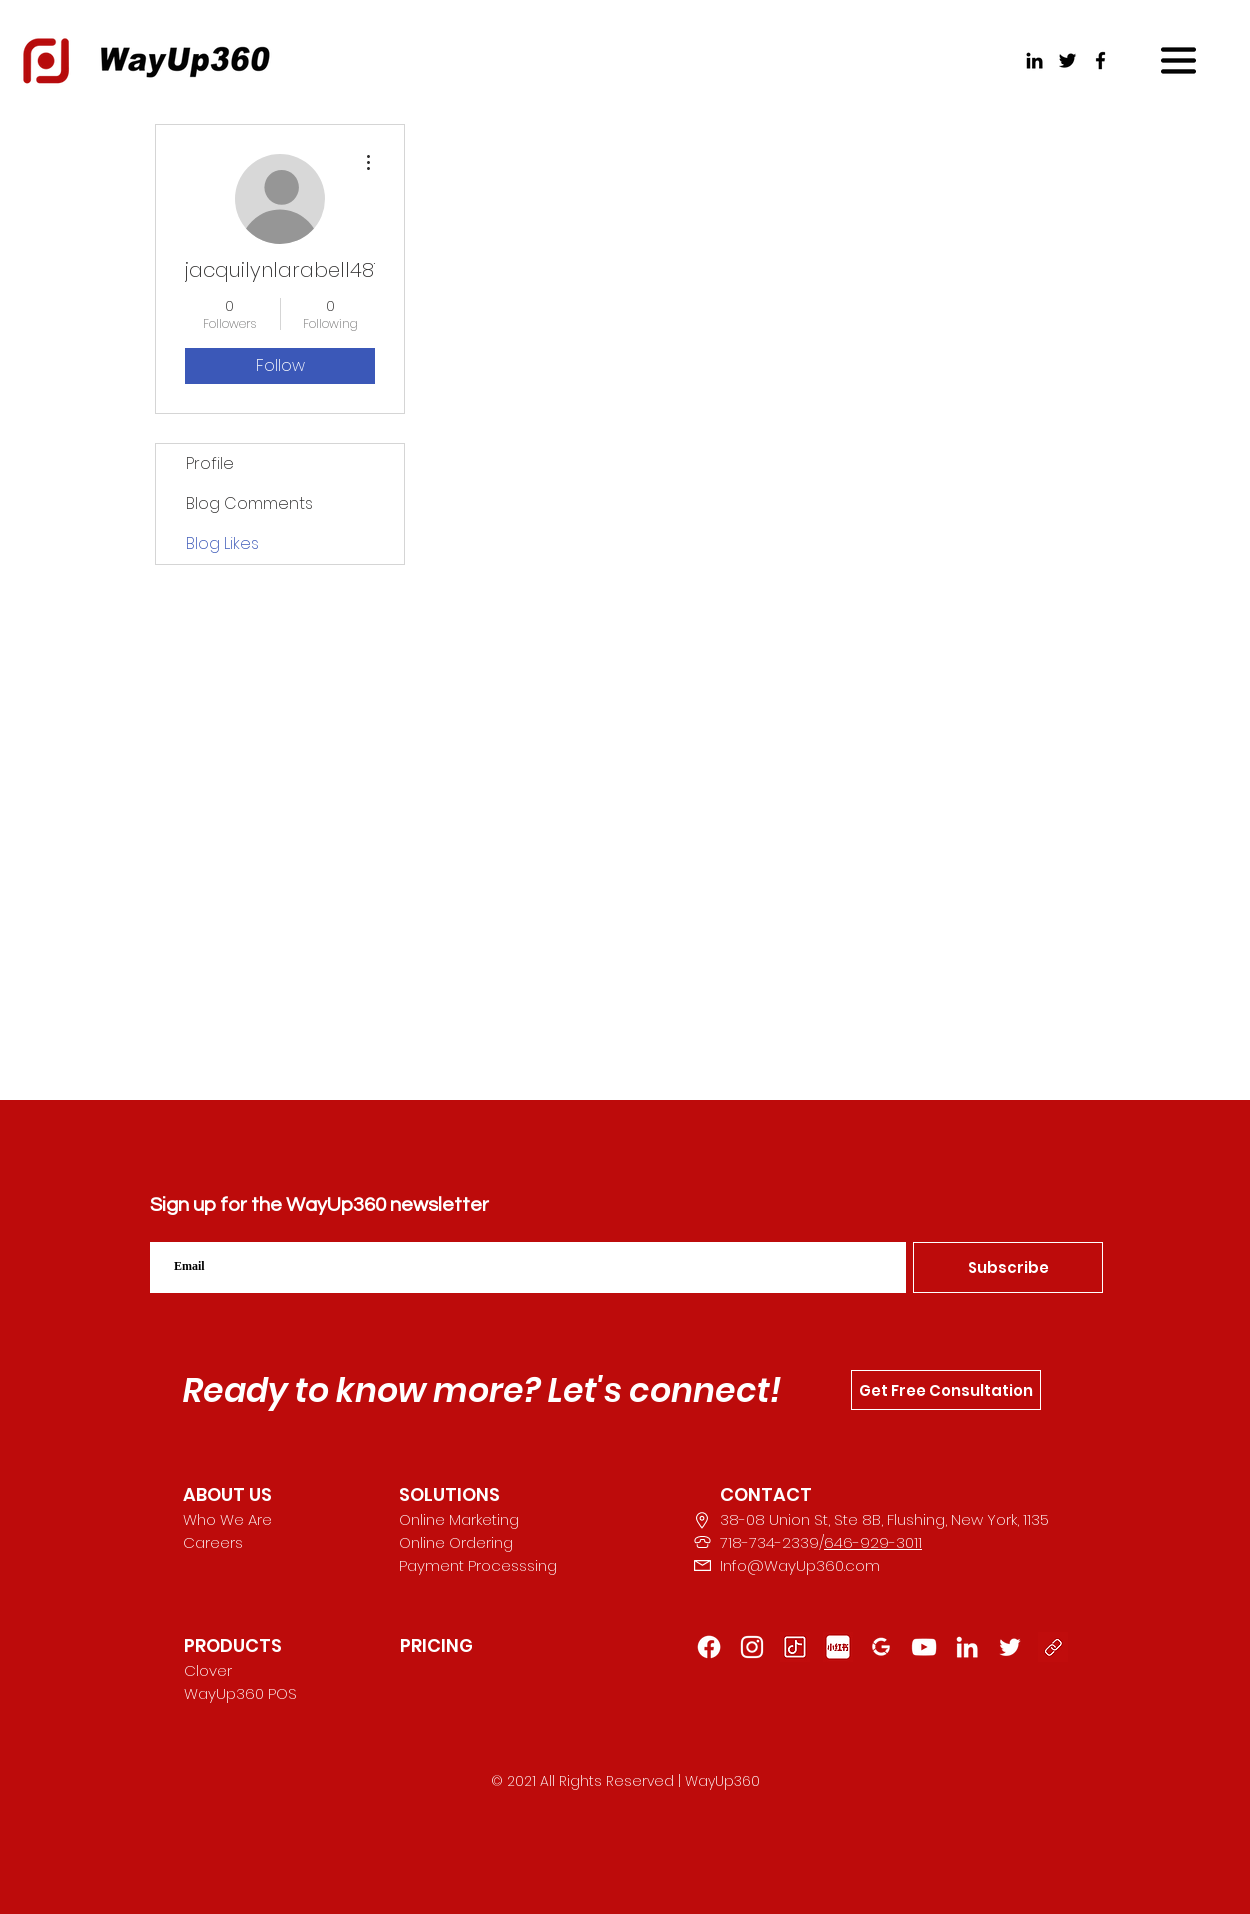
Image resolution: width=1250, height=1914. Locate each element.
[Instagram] (752, 1647)
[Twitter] (1067, 60)
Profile (210, 463)
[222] (1010, 1647)
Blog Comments (249, 503)
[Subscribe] (1008, 1267)
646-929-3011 (873, 1542)
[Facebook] (1100, 60)
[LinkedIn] (1034, 60)
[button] (1178, 60)
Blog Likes (222, 543)
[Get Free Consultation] (946, 1390)
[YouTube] (924, 1647)
